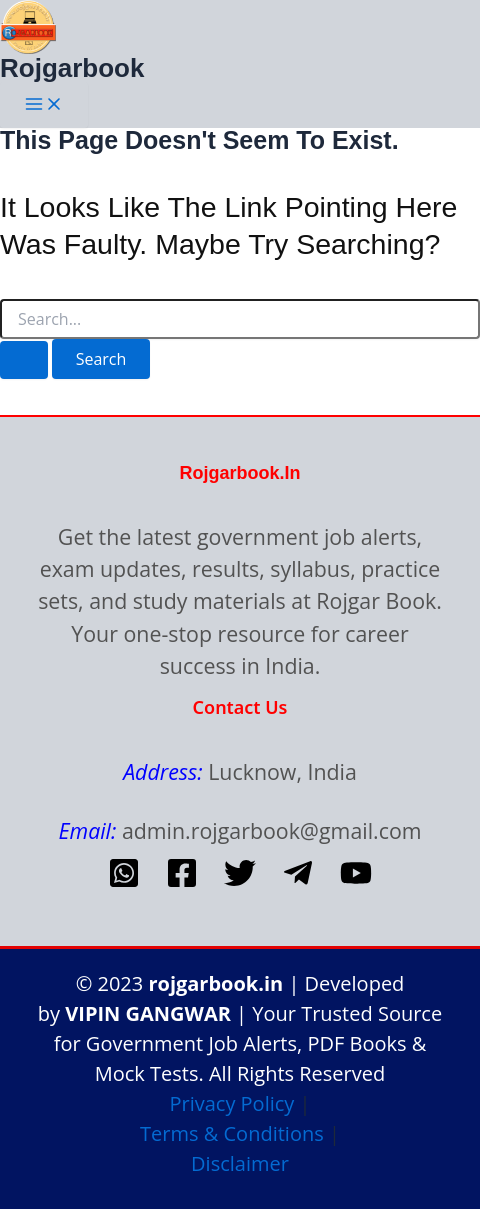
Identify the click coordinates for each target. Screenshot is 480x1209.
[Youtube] (356, 883)
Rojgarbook (72, 68)
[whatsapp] (124, 883)
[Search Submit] (24, 360)
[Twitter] (240, 883)
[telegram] (298, 883)
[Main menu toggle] (44, 105)
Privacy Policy (231, 1103)
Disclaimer (240, 1163)
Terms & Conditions (232, 1133)
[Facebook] (182, 883)
